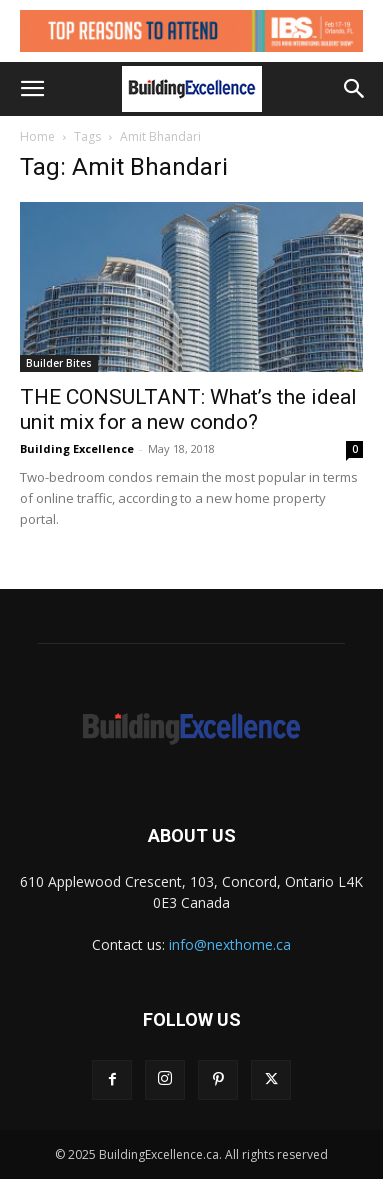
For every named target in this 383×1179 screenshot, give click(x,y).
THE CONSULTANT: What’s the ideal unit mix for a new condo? (188, 409)
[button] (32, 89)
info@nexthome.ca (230, 944)
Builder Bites (59, 363)
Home (37, 136)
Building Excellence (77, 448)
